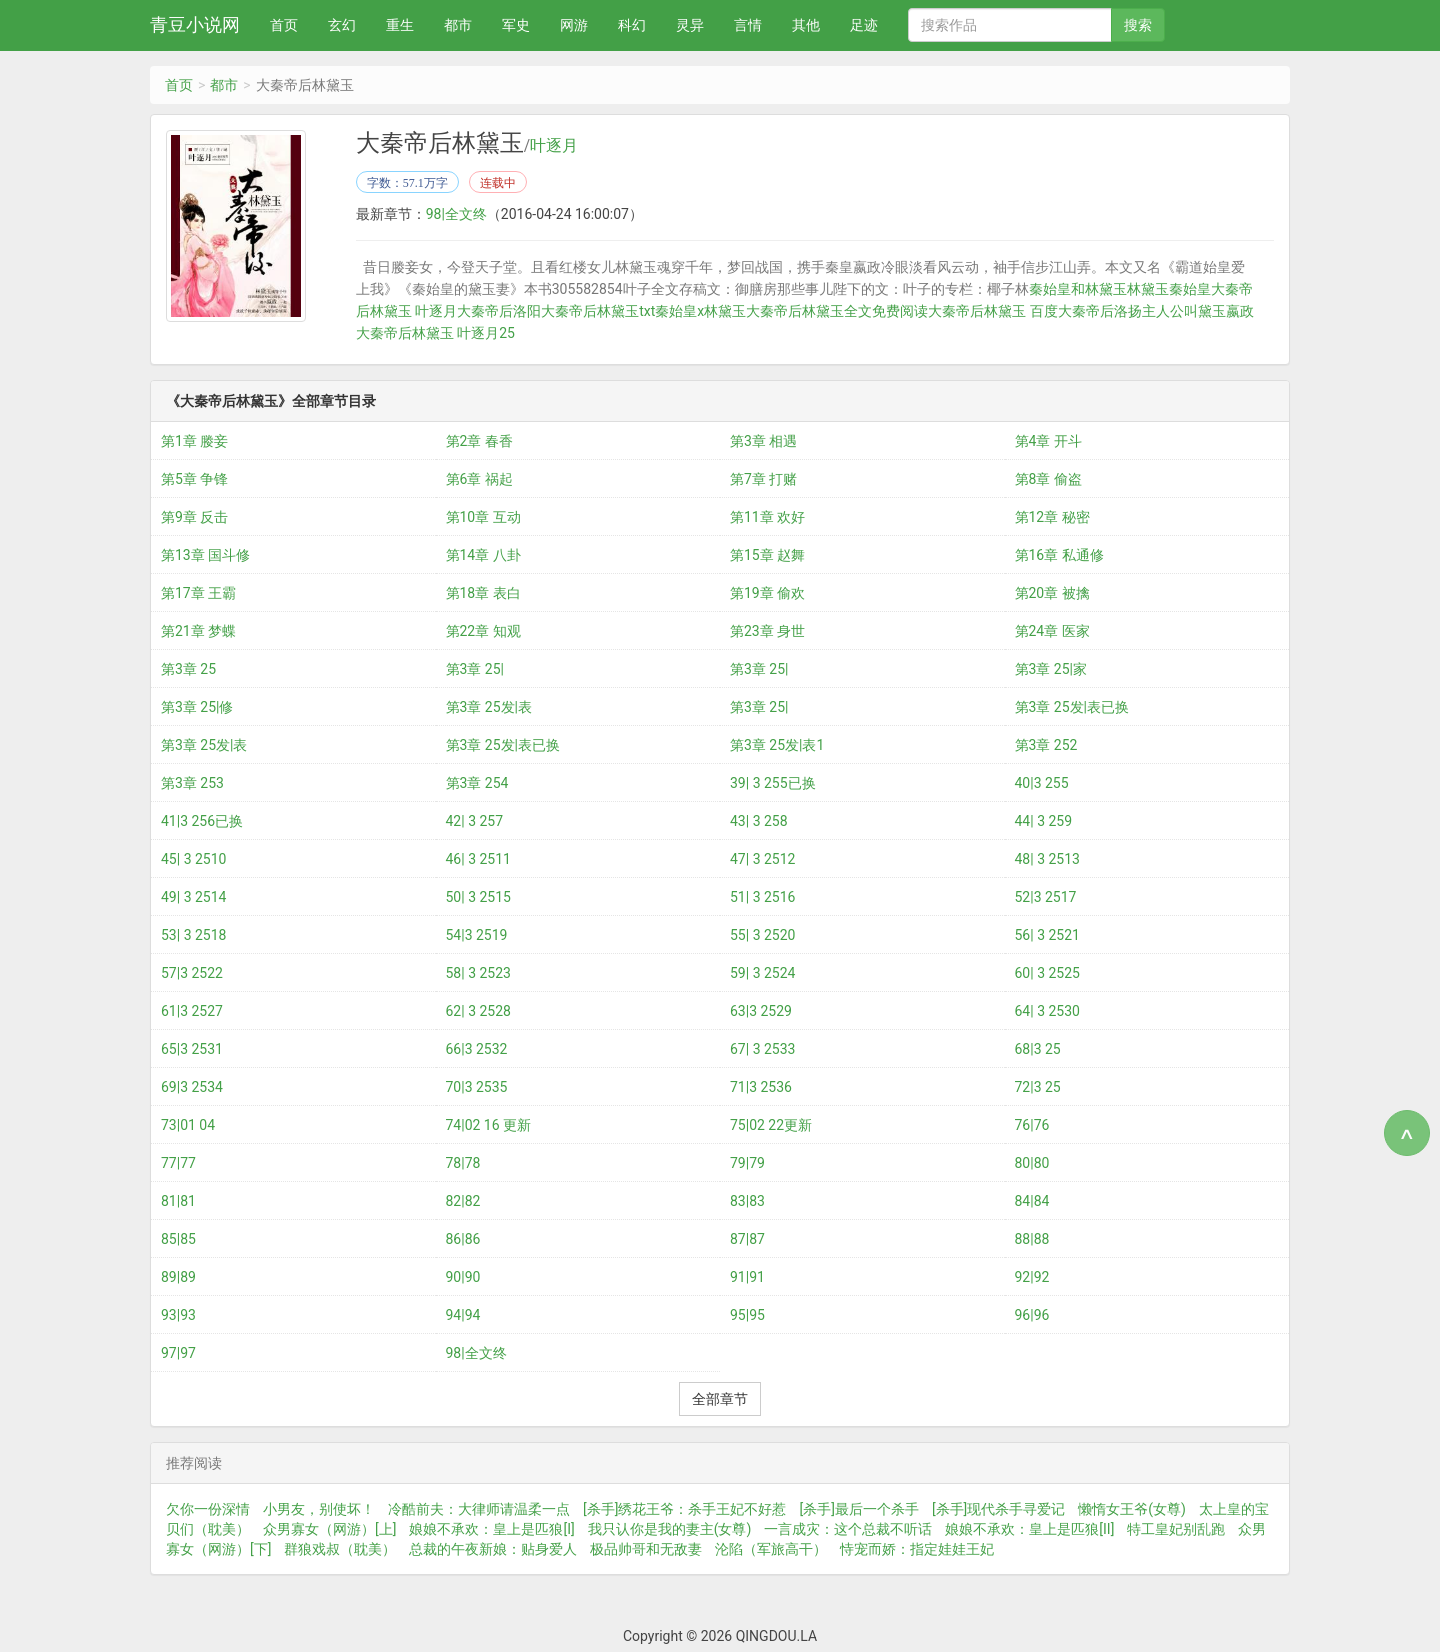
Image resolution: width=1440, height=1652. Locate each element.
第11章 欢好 (767, 517)
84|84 (1032, 1201)
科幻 (632, 25)
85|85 (178, 1239)
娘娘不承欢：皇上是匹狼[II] (1029, 1529)
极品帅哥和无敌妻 (646, 1549)
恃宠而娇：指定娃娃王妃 (917, 1549)
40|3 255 (1042, 783)
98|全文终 (456, 214)
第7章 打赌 (763, 479)
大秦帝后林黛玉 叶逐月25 (435, 333)
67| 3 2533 (762, 1049)
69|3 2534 (192, 1087)
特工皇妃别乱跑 (1176, 1529)
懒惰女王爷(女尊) (1132, 1509)
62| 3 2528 (478, 1011)
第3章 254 (477, 783)
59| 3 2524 (762, 973)
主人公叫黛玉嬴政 (1198, 311)
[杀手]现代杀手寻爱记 (998, 1509)
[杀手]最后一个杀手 (858, 1509)
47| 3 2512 (762, 859)
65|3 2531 (192, 1049)
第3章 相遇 (763, 441)
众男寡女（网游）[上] (329, 1529)
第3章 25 (188, 669)
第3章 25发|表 (489, 707)
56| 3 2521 (1047, 935)
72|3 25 (1038, 1087)
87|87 (747, 1239)
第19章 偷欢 (767, 593)
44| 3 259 (1044, 821)
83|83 (747, 1201)
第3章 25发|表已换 (1072, 707)
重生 (400, 25)
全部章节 (720, 1399)
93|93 (178, 1315)
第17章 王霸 (198, 593)
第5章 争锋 (194, 479)
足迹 (864, 25)
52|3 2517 (1046, 897)
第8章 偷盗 (1048, 479)
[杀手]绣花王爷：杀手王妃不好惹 (684, 1509)
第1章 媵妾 (194, 441)
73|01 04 (188, 1125)
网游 (574, 25)
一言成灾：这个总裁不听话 (848, 1529)
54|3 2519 (477, 935)
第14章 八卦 (483, 555)
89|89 (178, 1277)
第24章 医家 (1052, 631)
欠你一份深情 (208, 1509)
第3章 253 (192, 783)
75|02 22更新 (771, 1125)
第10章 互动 (483, 517)
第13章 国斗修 (205, 555)
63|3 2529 (761, 1011)
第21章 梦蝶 (198, 631)
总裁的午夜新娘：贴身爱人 (493, 1549)
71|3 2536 (761, 1087)
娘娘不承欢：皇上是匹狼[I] (491, 1529)
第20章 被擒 (1052, 593)
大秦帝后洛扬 (1100, 311)
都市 (458, 25)
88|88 (1032, 1239)
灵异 (690, 25)
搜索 (1138, 25)
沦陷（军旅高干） (771, 1549)
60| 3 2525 (1047, 973)
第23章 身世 (767, 631)
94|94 (463, 1315)
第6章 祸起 (479, 479)
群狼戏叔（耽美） (340, 1549)
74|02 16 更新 (489, 1125)
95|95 (747, 1315)
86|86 (463, 1239)
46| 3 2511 (478, 859)
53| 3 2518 (193, 935)
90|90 (463, 1277)
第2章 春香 (479, 441)
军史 (516, 25)
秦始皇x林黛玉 (700, 311)
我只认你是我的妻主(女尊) (670, 1529)
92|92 (1032, 1277)
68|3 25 (1038, 1049)
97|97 (178, 1353)
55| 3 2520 (762, 935)
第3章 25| (475, 669)
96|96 (1032, 1315)
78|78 (463, 1163)
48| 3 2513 (1047, 859)
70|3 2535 (477, 1087)
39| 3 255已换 (773, 783)
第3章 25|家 (1051, 669)
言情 (748, 25)
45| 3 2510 (193, 859)
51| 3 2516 (762, 897)
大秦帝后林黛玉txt (598, 311)
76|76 (1032, 1125)
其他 (806, 25)
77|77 (178, 1163)
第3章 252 (1046, 745)
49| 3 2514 (193, 897)
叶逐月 (554, 146)
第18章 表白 (483, 593)
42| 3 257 (475, 821)
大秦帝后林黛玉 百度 (992, 311)
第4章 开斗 (1048, 441)
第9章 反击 (194, 517)
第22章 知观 (483, 631)
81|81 (178, 1201)
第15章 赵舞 (767, 555)
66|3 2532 (477, 1049)
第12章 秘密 (1052, 517)
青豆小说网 (195, 24)
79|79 (747, 1163)
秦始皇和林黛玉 (1077, 289)
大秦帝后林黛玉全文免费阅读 (837, 311)
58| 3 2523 (478, 973)
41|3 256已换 (202, 821)
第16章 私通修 (1059, 555)
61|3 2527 (192, 1011)
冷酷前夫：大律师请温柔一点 (479, 1509)
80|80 (1032, 1163)
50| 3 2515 (478, 897)
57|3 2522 (192, 973)
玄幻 (342, 25)
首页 (284, 25)
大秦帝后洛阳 (499, 311)
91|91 (747, 1277)
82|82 (463, 1201)
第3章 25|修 (197, 707)
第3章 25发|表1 (777, 745)
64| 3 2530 (1047, 1011)
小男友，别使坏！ (319, 1509)
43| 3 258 (759, 821)
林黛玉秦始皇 (1168, 289)
